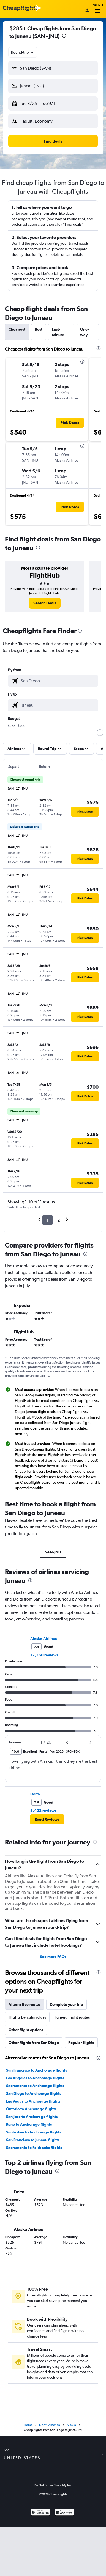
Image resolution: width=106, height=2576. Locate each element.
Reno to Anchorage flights (29, 2124)
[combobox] (22, 52)
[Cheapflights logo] (20, 8)
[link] (45, 603)
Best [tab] (38, 329)
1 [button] (47, 1220)
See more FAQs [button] (53, 1956)
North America (49, 2425)
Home (28, 2425)
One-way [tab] (84, 332)
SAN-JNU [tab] (53, 1552)
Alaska (71, 2425)
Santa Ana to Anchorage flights (33, 2132)
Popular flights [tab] (81, 2042)
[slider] (100, 732)
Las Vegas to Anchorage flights (33, 2101)
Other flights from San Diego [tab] (34, 2042)
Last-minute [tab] (58, 332)
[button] (53, 68)
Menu (98, 9)
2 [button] (58, 1220)
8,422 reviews (43, 1810)
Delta (35, 1794)
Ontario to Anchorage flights (31, 2109)
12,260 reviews (44, 1655)
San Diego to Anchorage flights (33, 2093)
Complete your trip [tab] (66, 2004)
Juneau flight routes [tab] (72, 2017)
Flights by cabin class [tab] (27, 2017)
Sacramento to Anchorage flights (35, 2085)
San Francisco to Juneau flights (32, 2140)
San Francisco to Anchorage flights (36, 2070)
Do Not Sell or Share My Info (53, 2485)
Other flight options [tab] (26, 2030)
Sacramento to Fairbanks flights (34, 2147)
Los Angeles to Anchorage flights (35, 2078)
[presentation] (64, 35)
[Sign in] (87, 11)
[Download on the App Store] (64, 2512)
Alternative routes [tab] (24, 2004)
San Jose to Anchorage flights (32, 2116)
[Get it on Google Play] (40, 2512)
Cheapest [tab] (17, 329)
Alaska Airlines (43, 1638)
